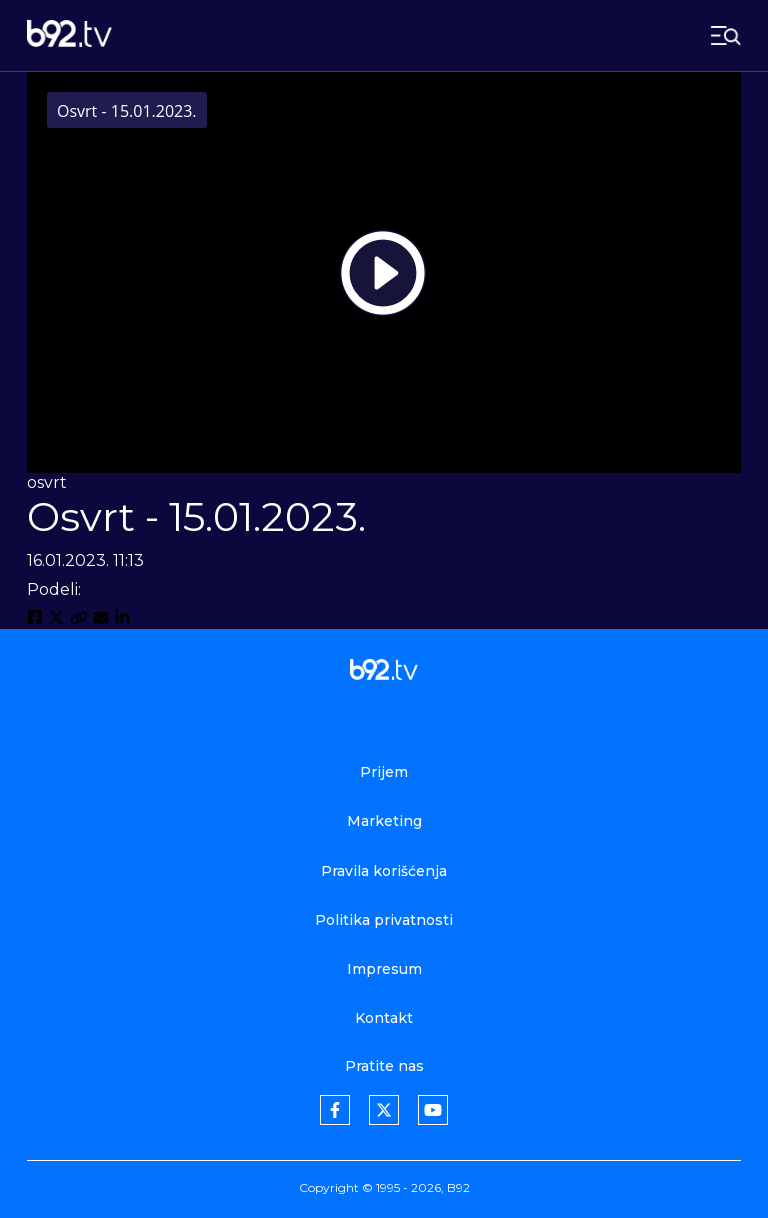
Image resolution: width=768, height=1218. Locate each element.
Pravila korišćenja (384, 871)
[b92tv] (69, 35)
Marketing (384, 821)
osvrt (47, 482)
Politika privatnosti (384, 920)
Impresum (384, 969)
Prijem (384, 772)
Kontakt (384, 1018)
